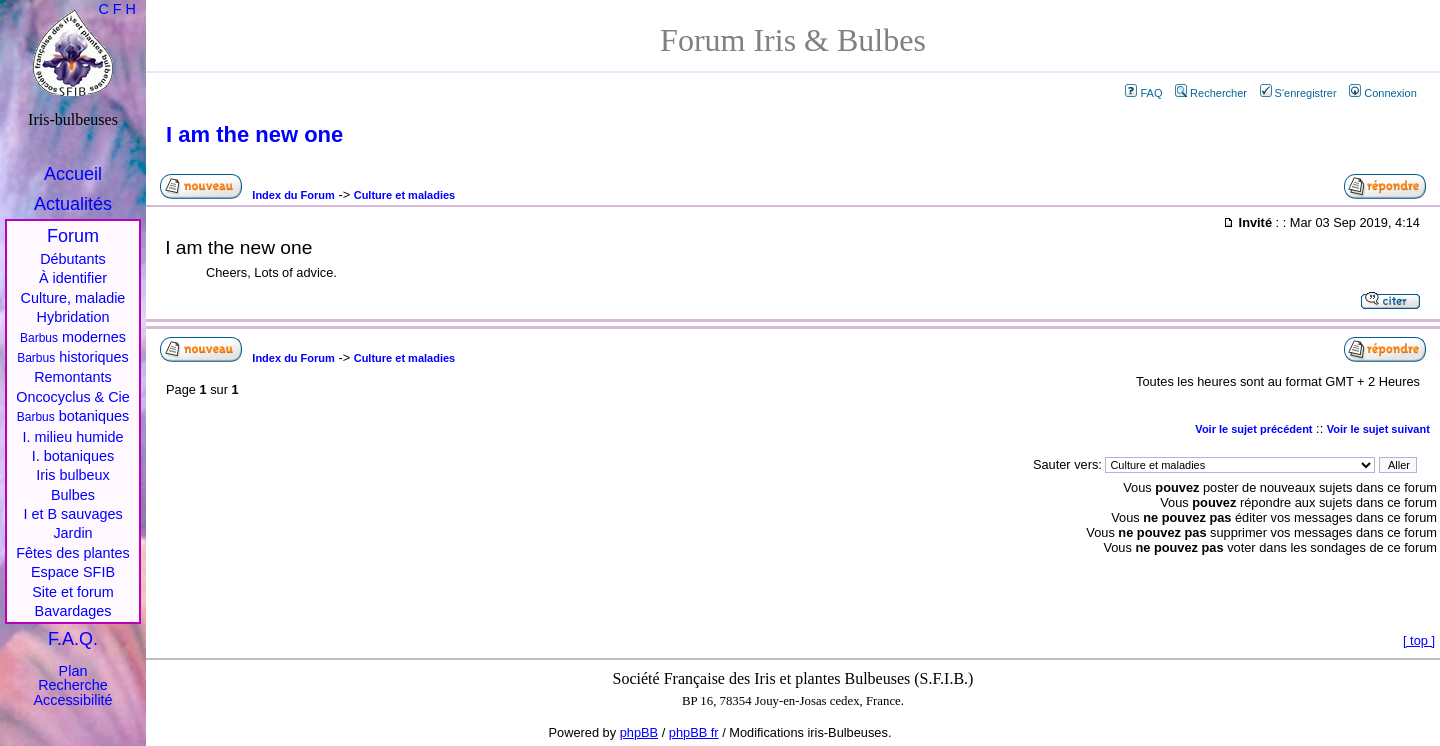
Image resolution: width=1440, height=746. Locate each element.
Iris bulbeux (73, 475)
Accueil (73, 174)
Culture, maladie (73, 298)
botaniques (73, 416)
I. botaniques (73, 456)
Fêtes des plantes (73, 553)
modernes (73, 337)
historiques (73, 357)
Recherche (73, 685)
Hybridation (73, 317)
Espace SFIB (73, 572)
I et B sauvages (72, 514)
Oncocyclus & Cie (73, 397)
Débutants (73, 259)
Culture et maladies (404, 195)
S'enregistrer (1298, 93)
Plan (73, 671)
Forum (73, 236)
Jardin (72, 533)
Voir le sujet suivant (1378, 429)
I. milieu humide (73, 437)
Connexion (1383, 93)
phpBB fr (694, 732)
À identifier (73, 278)
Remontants (73, 377)
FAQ (1143, 93)
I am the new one (254, 134)
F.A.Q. (73, 639)
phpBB (639, 732)
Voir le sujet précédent (1253, 429)
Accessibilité (72, 700)
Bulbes (73, 495)
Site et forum (73, 592)
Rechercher (1211, 93)
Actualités (73, 204)
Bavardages (73, 611)
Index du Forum (293, 195)
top (1419, 640)
